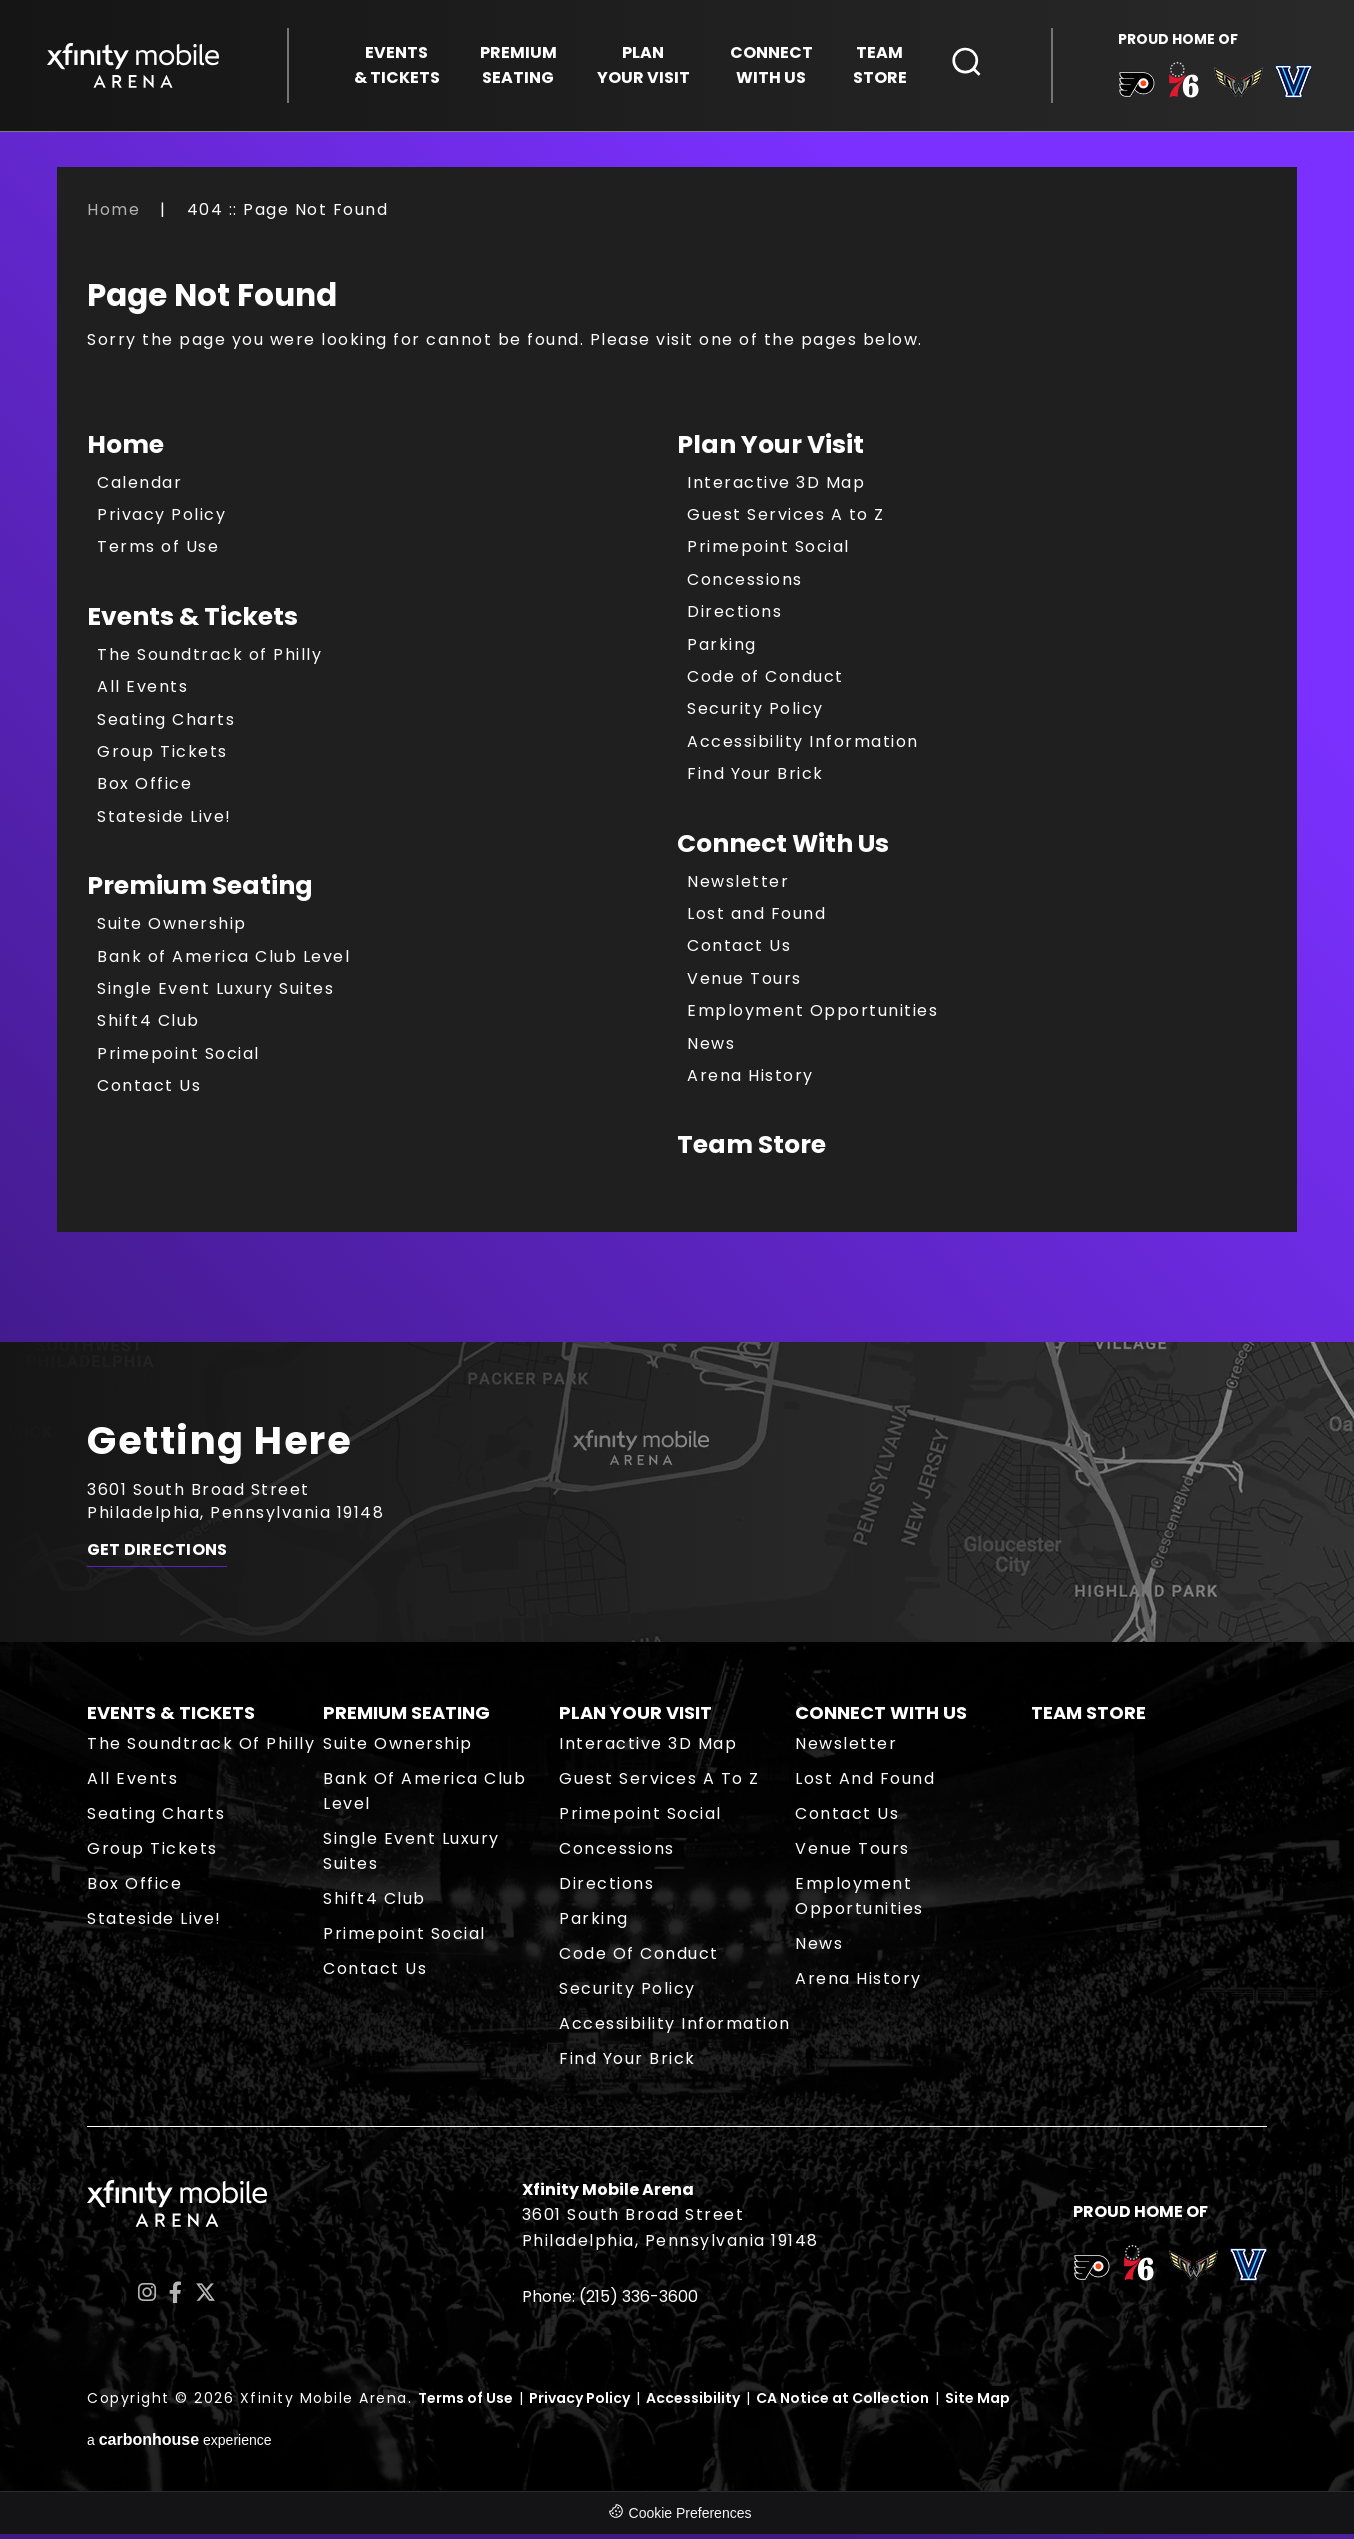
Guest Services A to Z (786, 519)
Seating (518, 66)
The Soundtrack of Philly (209, 659)
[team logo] (1133, 89)
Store (880, 66)
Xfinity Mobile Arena (135, 66)
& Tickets (397, 66)
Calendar (139, 486)
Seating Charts (166, 723)
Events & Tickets (192, 621)
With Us (771, 66)
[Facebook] (175, 2297)
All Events (142, 691)
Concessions (745, 584)
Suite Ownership (172, 928)
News (711, 1047)
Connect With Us (783, 847)
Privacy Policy (161, 519)
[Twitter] (205, 2297)
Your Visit (643, 66)
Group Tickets (162, 756)
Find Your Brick (755, 778)
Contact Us (149, 1090)
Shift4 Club (148, 1025)
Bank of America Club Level (223, 960)
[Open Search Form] (967, 63)
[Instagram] (147, 2297)
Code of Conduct (765, 681)
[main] (677, 774)
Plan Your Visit (770, 448)
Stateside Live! (164, 821)
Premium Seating (200, 890)
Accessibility (693, 2403)
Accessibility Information (803, 746)
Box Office (144, 788)
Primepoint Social (178, 1057)
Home (113, 214)
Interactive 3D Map (776, 486)
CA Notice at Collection (842, 2403)
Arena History (750, 1080)
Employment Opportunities (812, 1015)
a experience (179, 2444)
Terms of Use (158, 551)
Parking (722, 648)
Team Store (751, 1149)
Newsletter (738, 885)
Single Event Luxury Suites (215, 993)
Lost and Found (756, 918)
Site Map (977, 2403)
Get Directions (157, 1558)
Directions (734, 616)
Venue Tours (744, 982)
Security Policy (755, 713)
